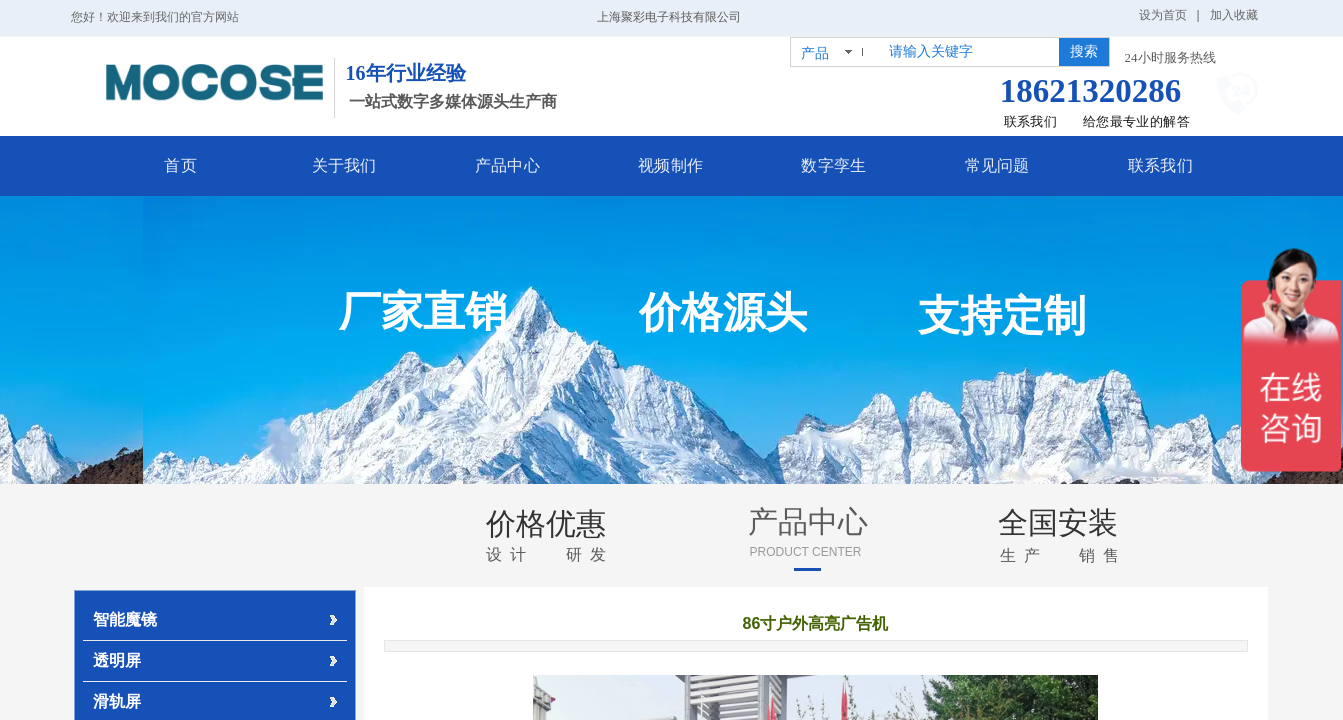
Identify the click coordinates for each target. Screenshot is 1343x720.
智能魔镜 (125, 619)
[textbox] (970, 52)
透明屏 (117, 660)
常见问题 (966, 165)
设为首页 (1163, 15)
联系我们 (1115, 165)
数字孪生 (818, 165)
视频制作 (670, 165)
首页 (224, 165)
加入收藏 (1234, 15)
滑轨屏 (117, 701)
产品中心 (521, 165)
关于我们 (373, 165)
